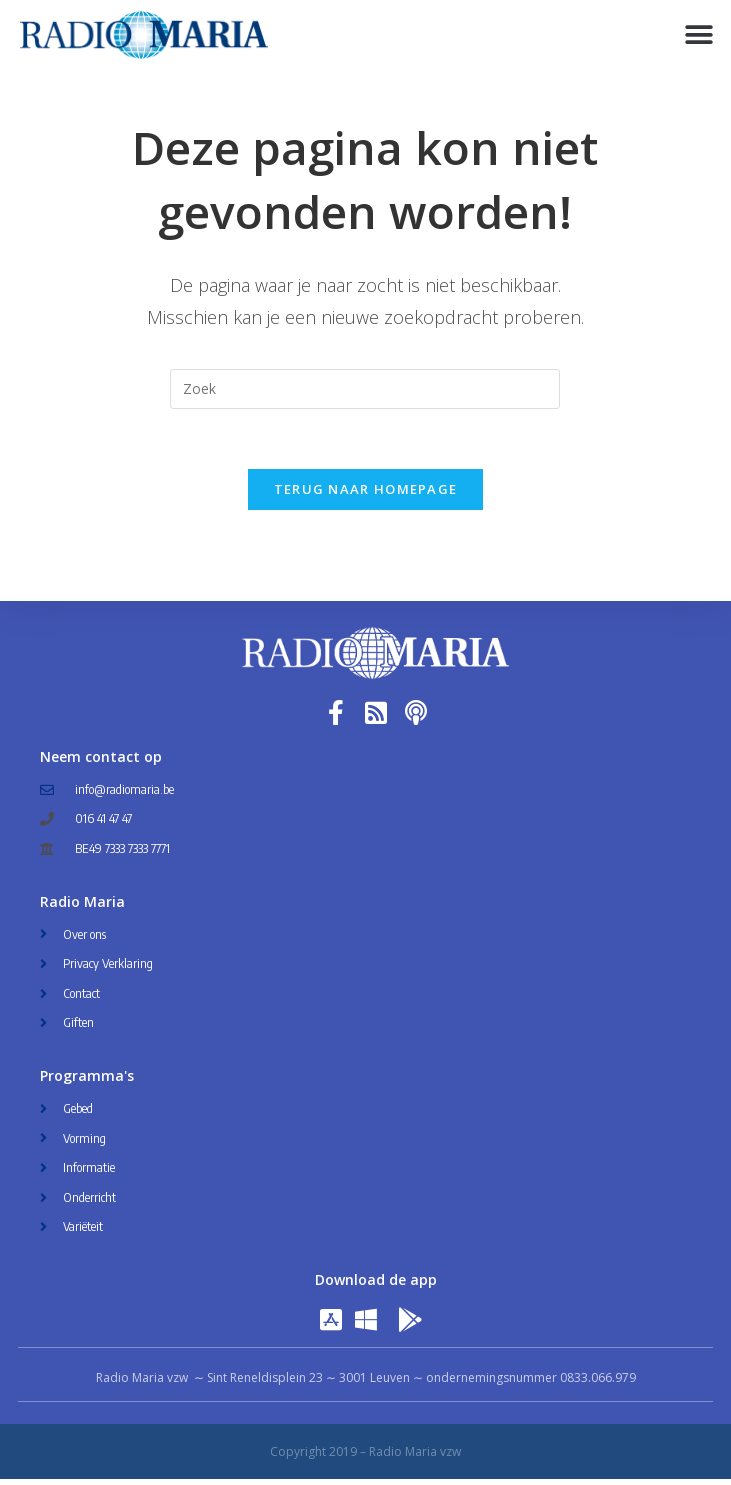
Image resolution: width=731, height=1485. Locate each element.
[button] (698, 35)
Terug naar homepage (366, 495)
